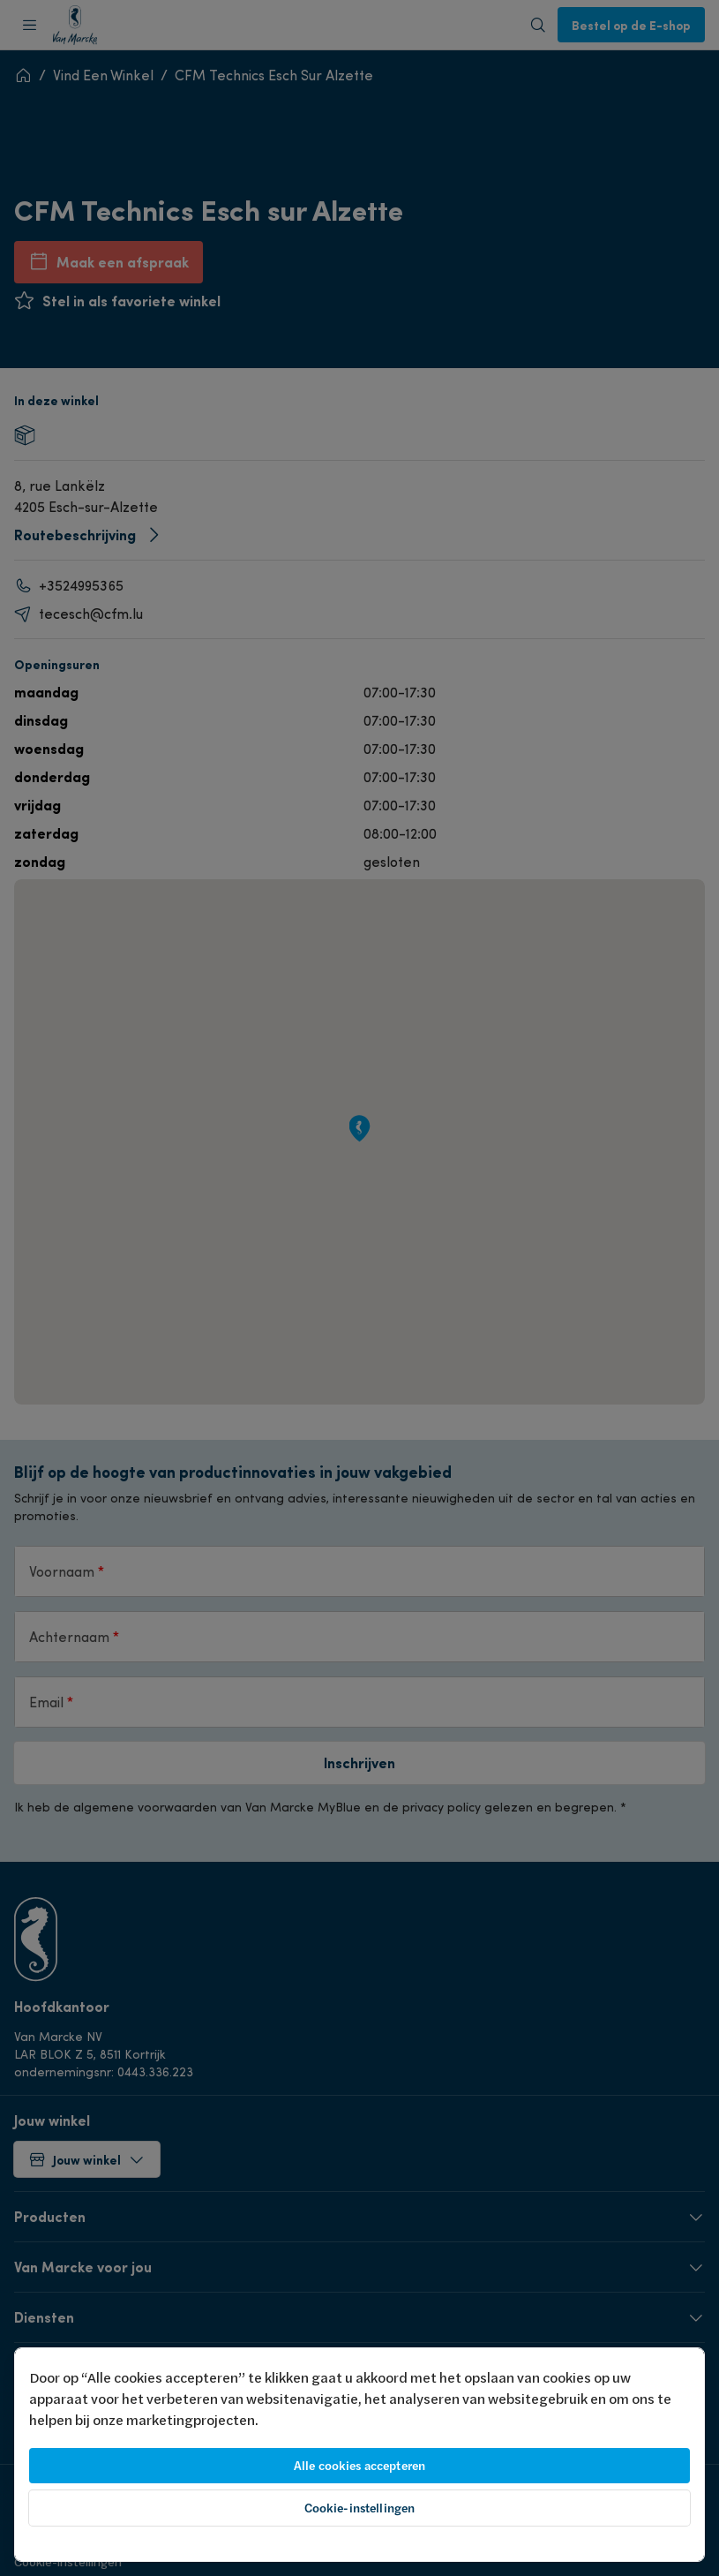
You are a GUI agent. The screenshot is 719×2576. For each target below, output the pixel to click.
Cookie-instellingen (360, 2508)
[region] (359, 2454)
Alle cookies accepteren (359, 2465)
